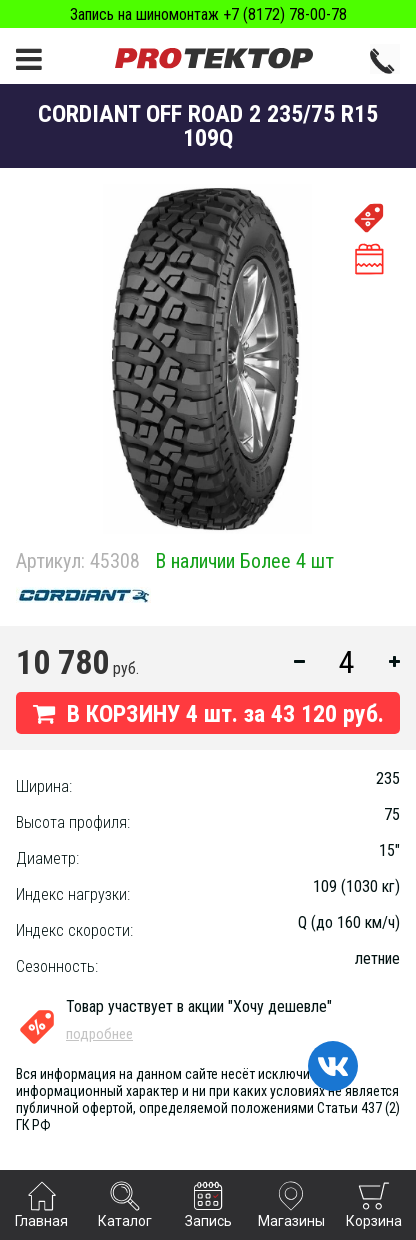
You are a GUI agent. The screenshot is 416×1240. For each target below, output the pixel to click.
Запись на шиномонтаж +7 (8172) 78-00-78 (208, 14)
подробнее (99, 1034)
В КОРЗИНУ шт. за (208, 714)
